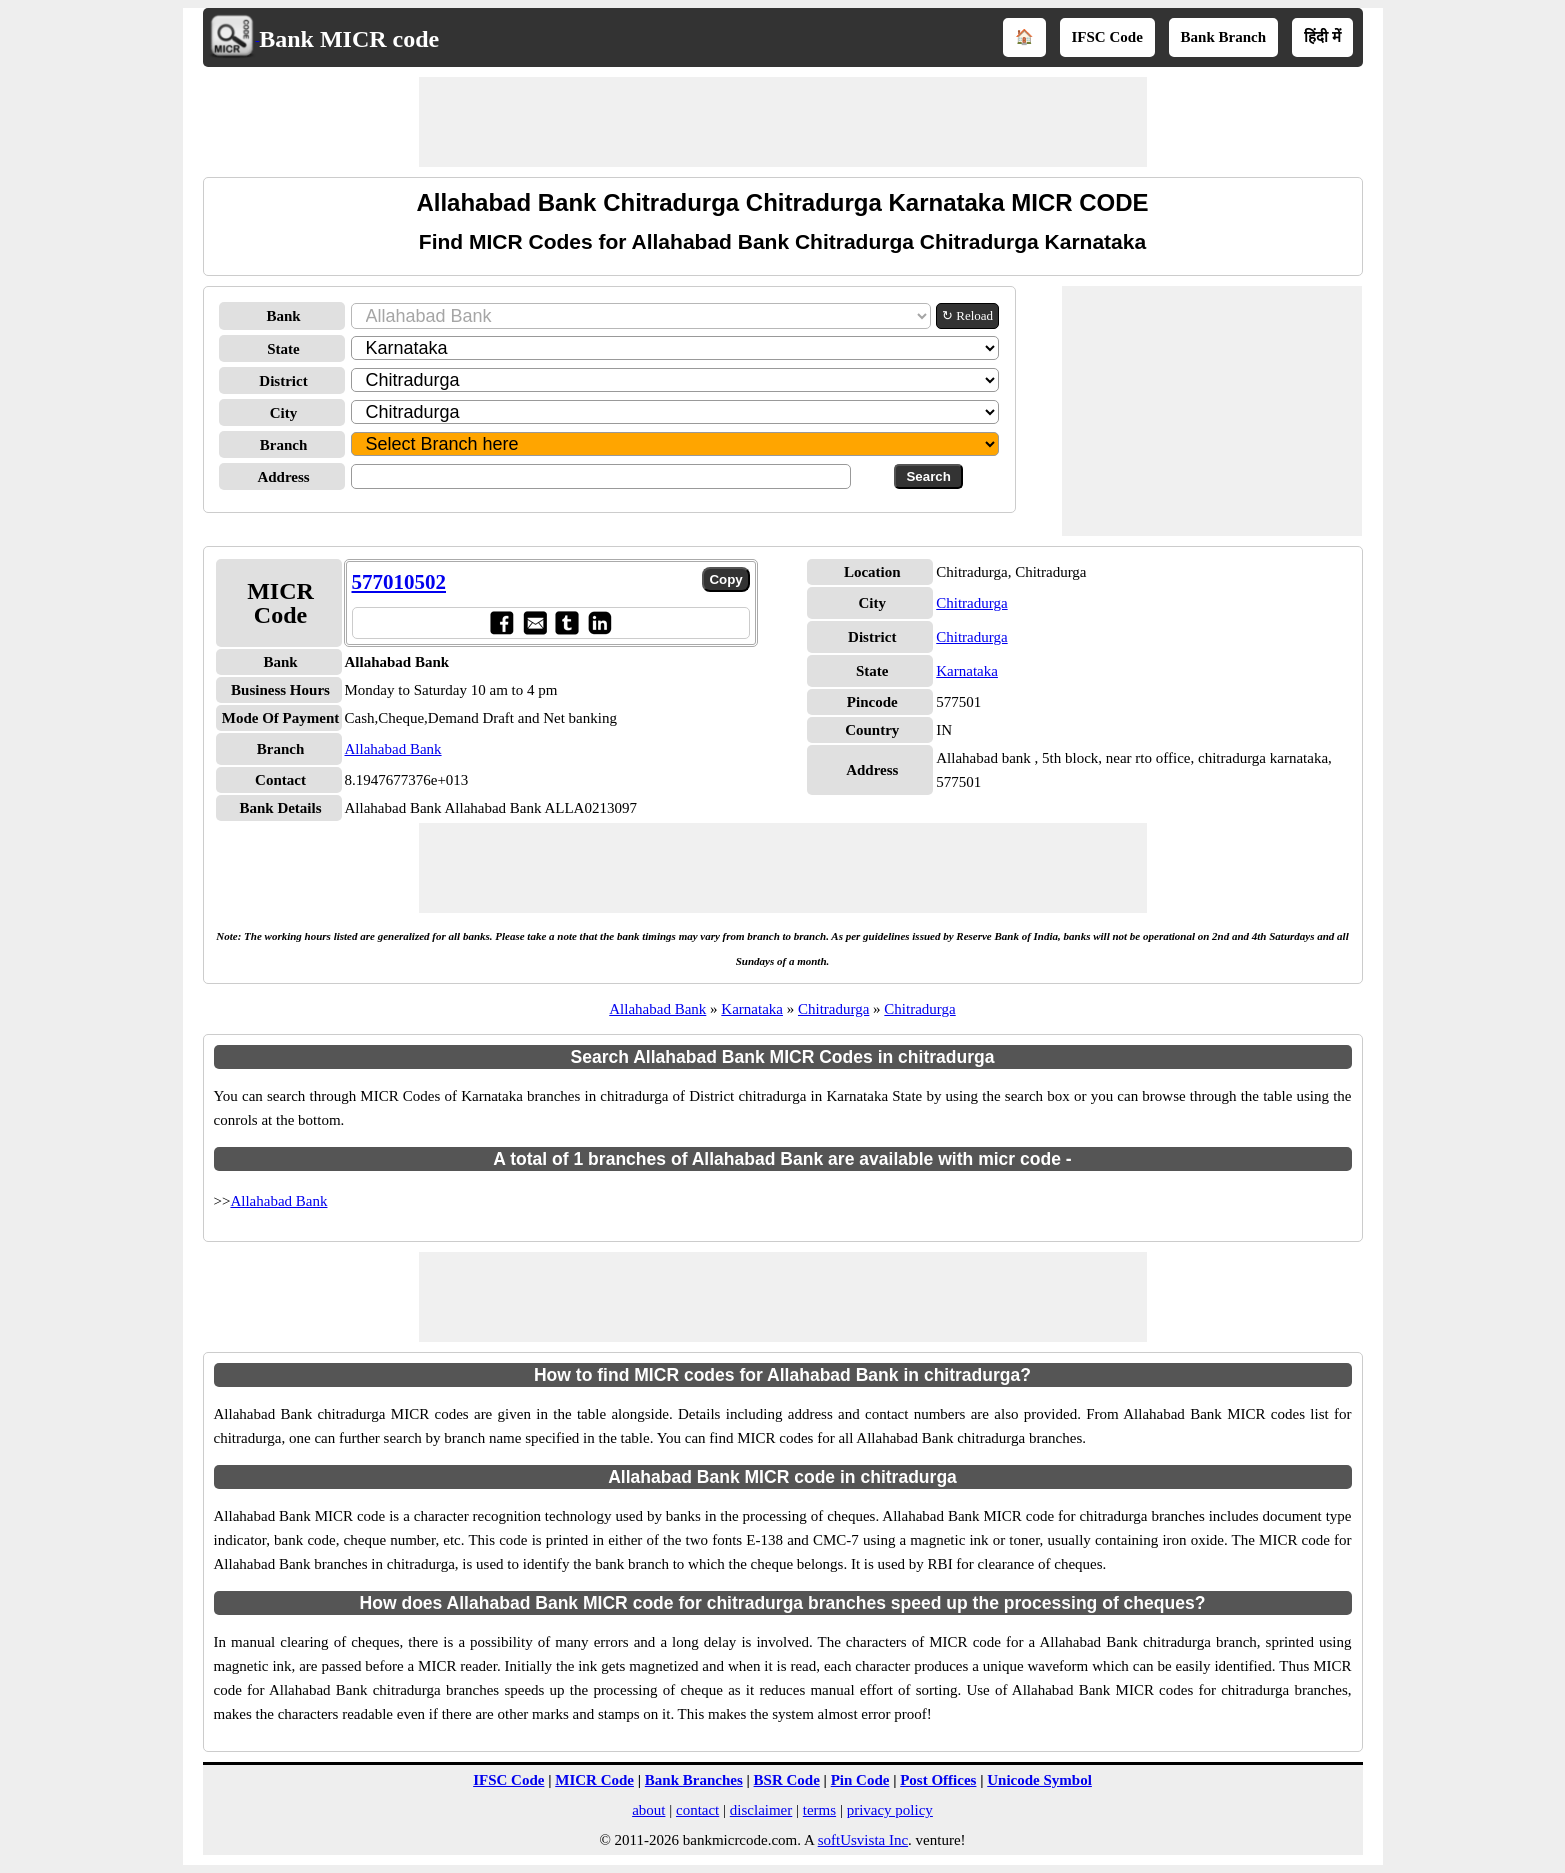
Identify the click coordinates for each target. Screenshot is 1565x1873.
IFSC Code (1107, 37)
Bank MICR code (349, 39)
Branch (284, 445)
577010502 (399, 582)
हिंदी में (1322, 37)
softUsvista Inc (863, 1840)
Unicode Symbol (1039, 1780)
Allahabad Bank (393, 749)
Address (283, 477)
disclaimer (761, 1810)
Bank (283, 316)
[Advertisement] (783, 122)
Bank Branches (694, 1780)
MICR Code (594, 1780)
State (283, 349)
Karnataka (967, 671)
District (283, 381)
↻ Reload (967, 315)
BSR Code (787, 1780)
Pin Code (860, 1780)
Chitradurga (971, 603)
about (648, 1810)
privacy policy (890, 1810)
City (284, 413)
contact (697, 1810)
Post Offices (938, 1780)
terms (819, 1810)
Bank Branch (1223, 37)
